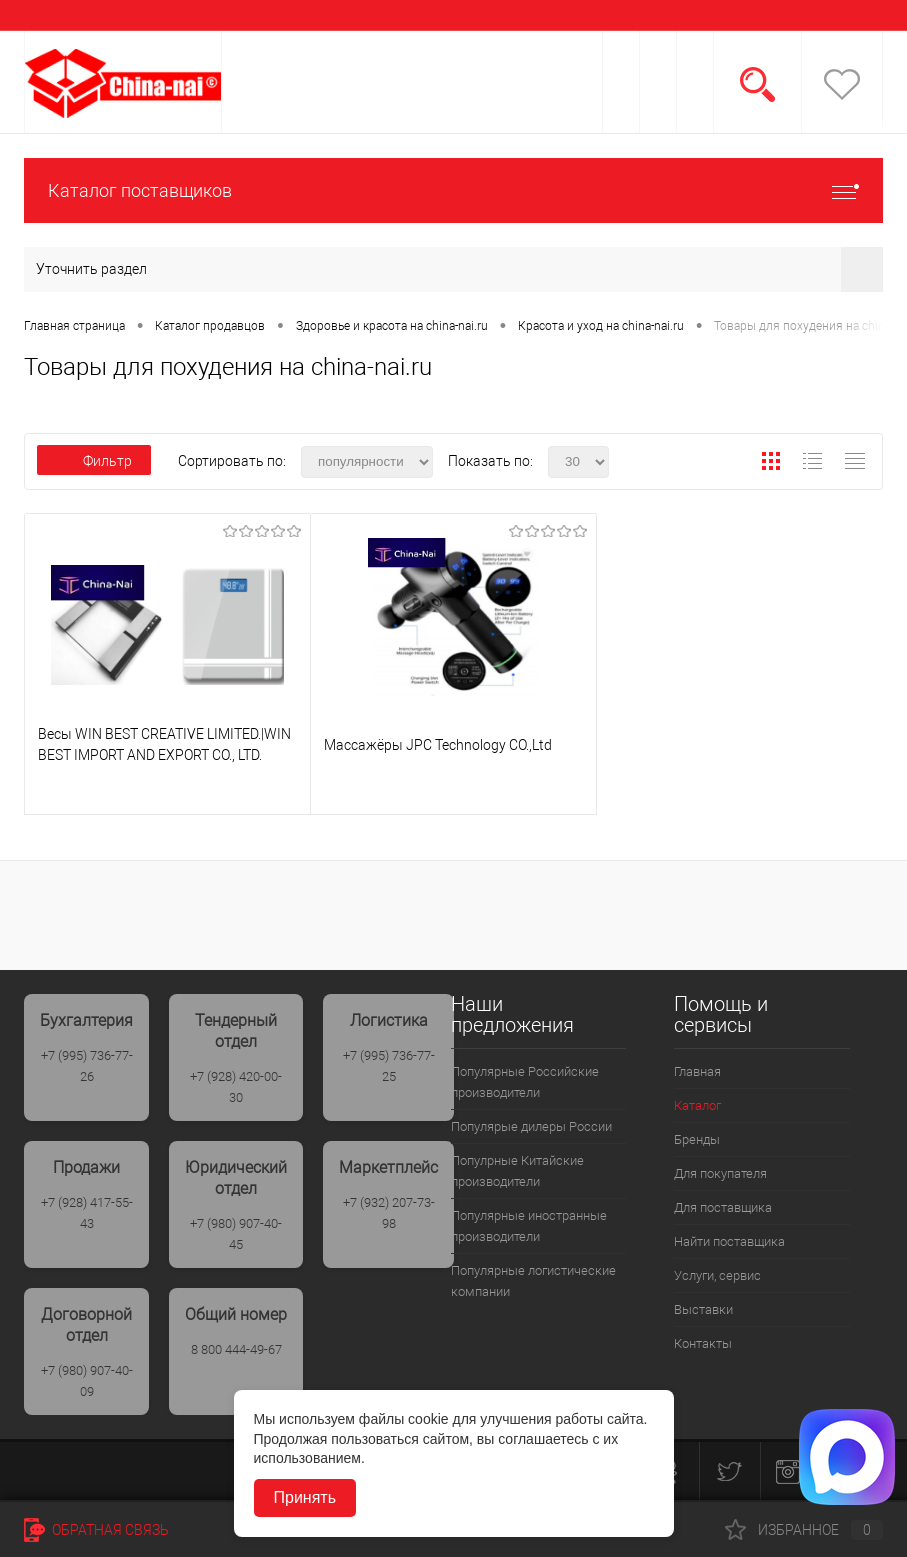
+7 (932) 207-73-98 (389, 1213)
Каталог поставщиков (453, 190)
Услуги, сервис (717, 1275)
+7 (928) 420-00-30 (236, 1087)
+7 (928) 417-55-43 (87, 1213)
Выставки (703, 1309)
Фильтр (94, 461)
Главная (697, 1071)
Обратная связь (96, 1530)
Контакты (703, 1343)
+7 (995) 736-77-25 (389, 1066)
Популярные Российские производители (525, 1082)
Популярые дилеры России (531, 1126)
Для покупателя (720, 1173)
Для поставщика (723, 1207)
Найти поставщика (729, 1241)
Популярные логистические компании (533, 1281)
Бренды (697, 1139)
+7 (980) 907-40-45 (236, 1234)
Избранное (804, 1530)
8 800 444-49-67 (236, 1349)
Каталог (697, 1105)
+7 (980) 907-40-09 (87, 1381)
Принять (305, 1497)
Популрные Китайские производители (517, 1171)
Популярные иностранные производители (529, 1226)
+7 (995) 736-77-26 (87, 1066)
